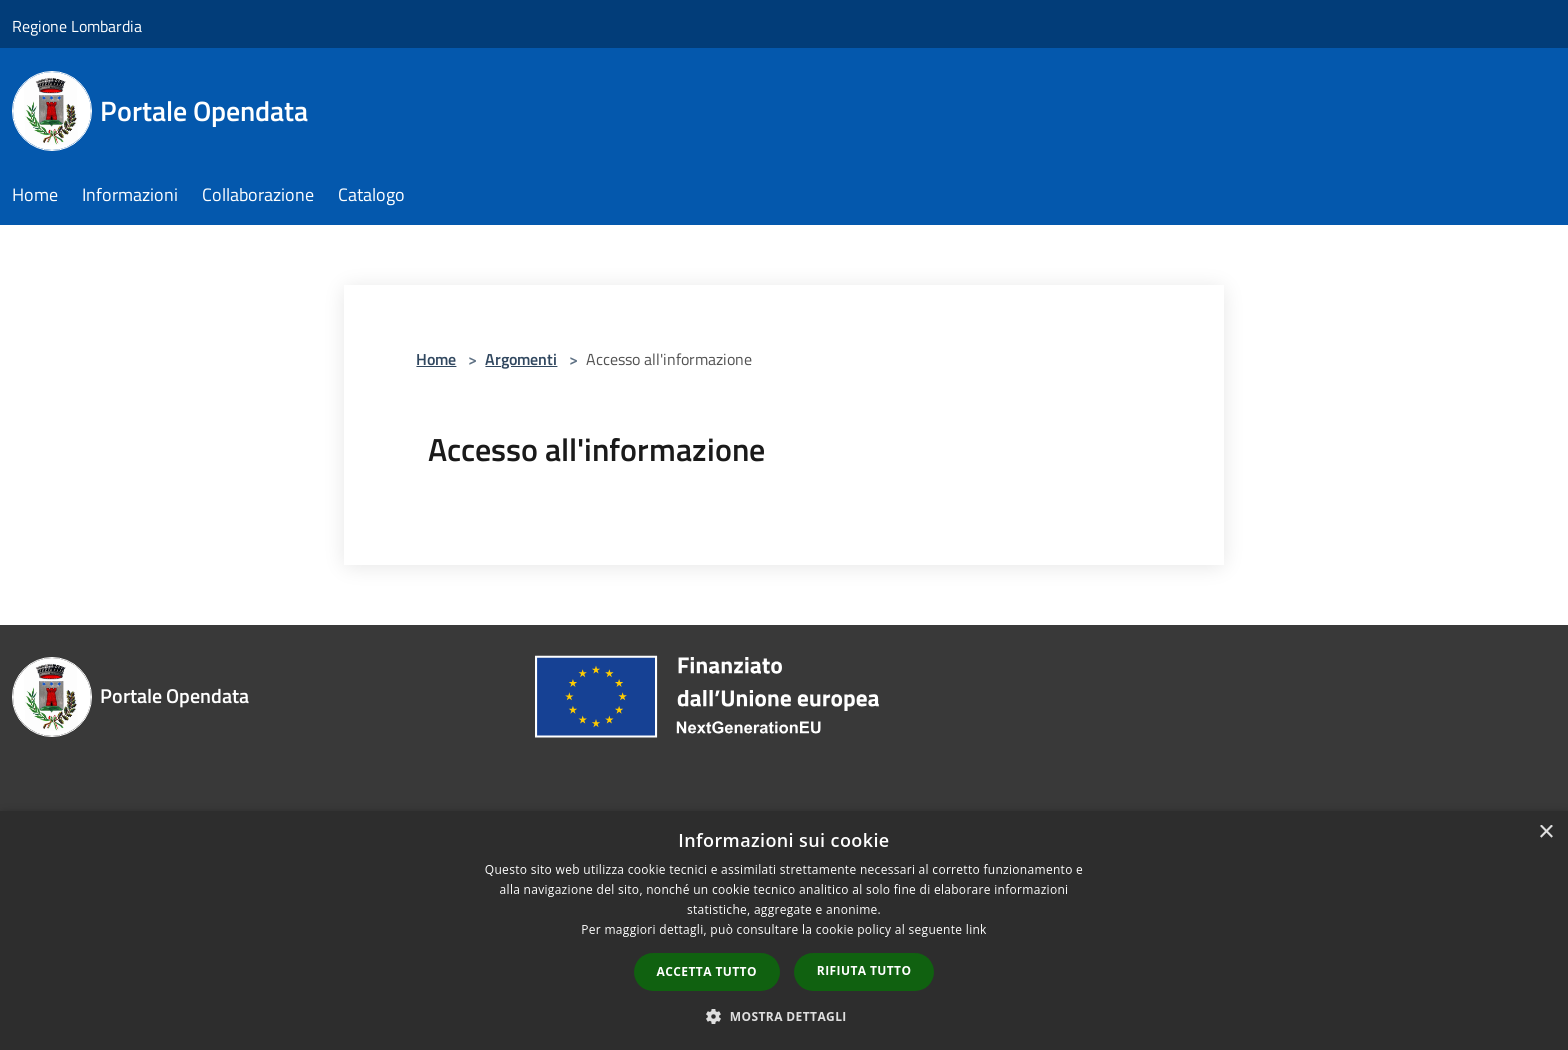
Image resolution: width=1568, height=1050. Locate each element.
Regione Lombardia (77, 26)
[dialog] (784, 930)
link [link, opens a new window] (976, 929)
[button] (784, 1016)
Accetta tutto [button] (707, 971)
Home (436, 359)
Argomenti (521, 359)
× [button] (1545, 832)
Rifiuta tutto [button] (864, 970)
